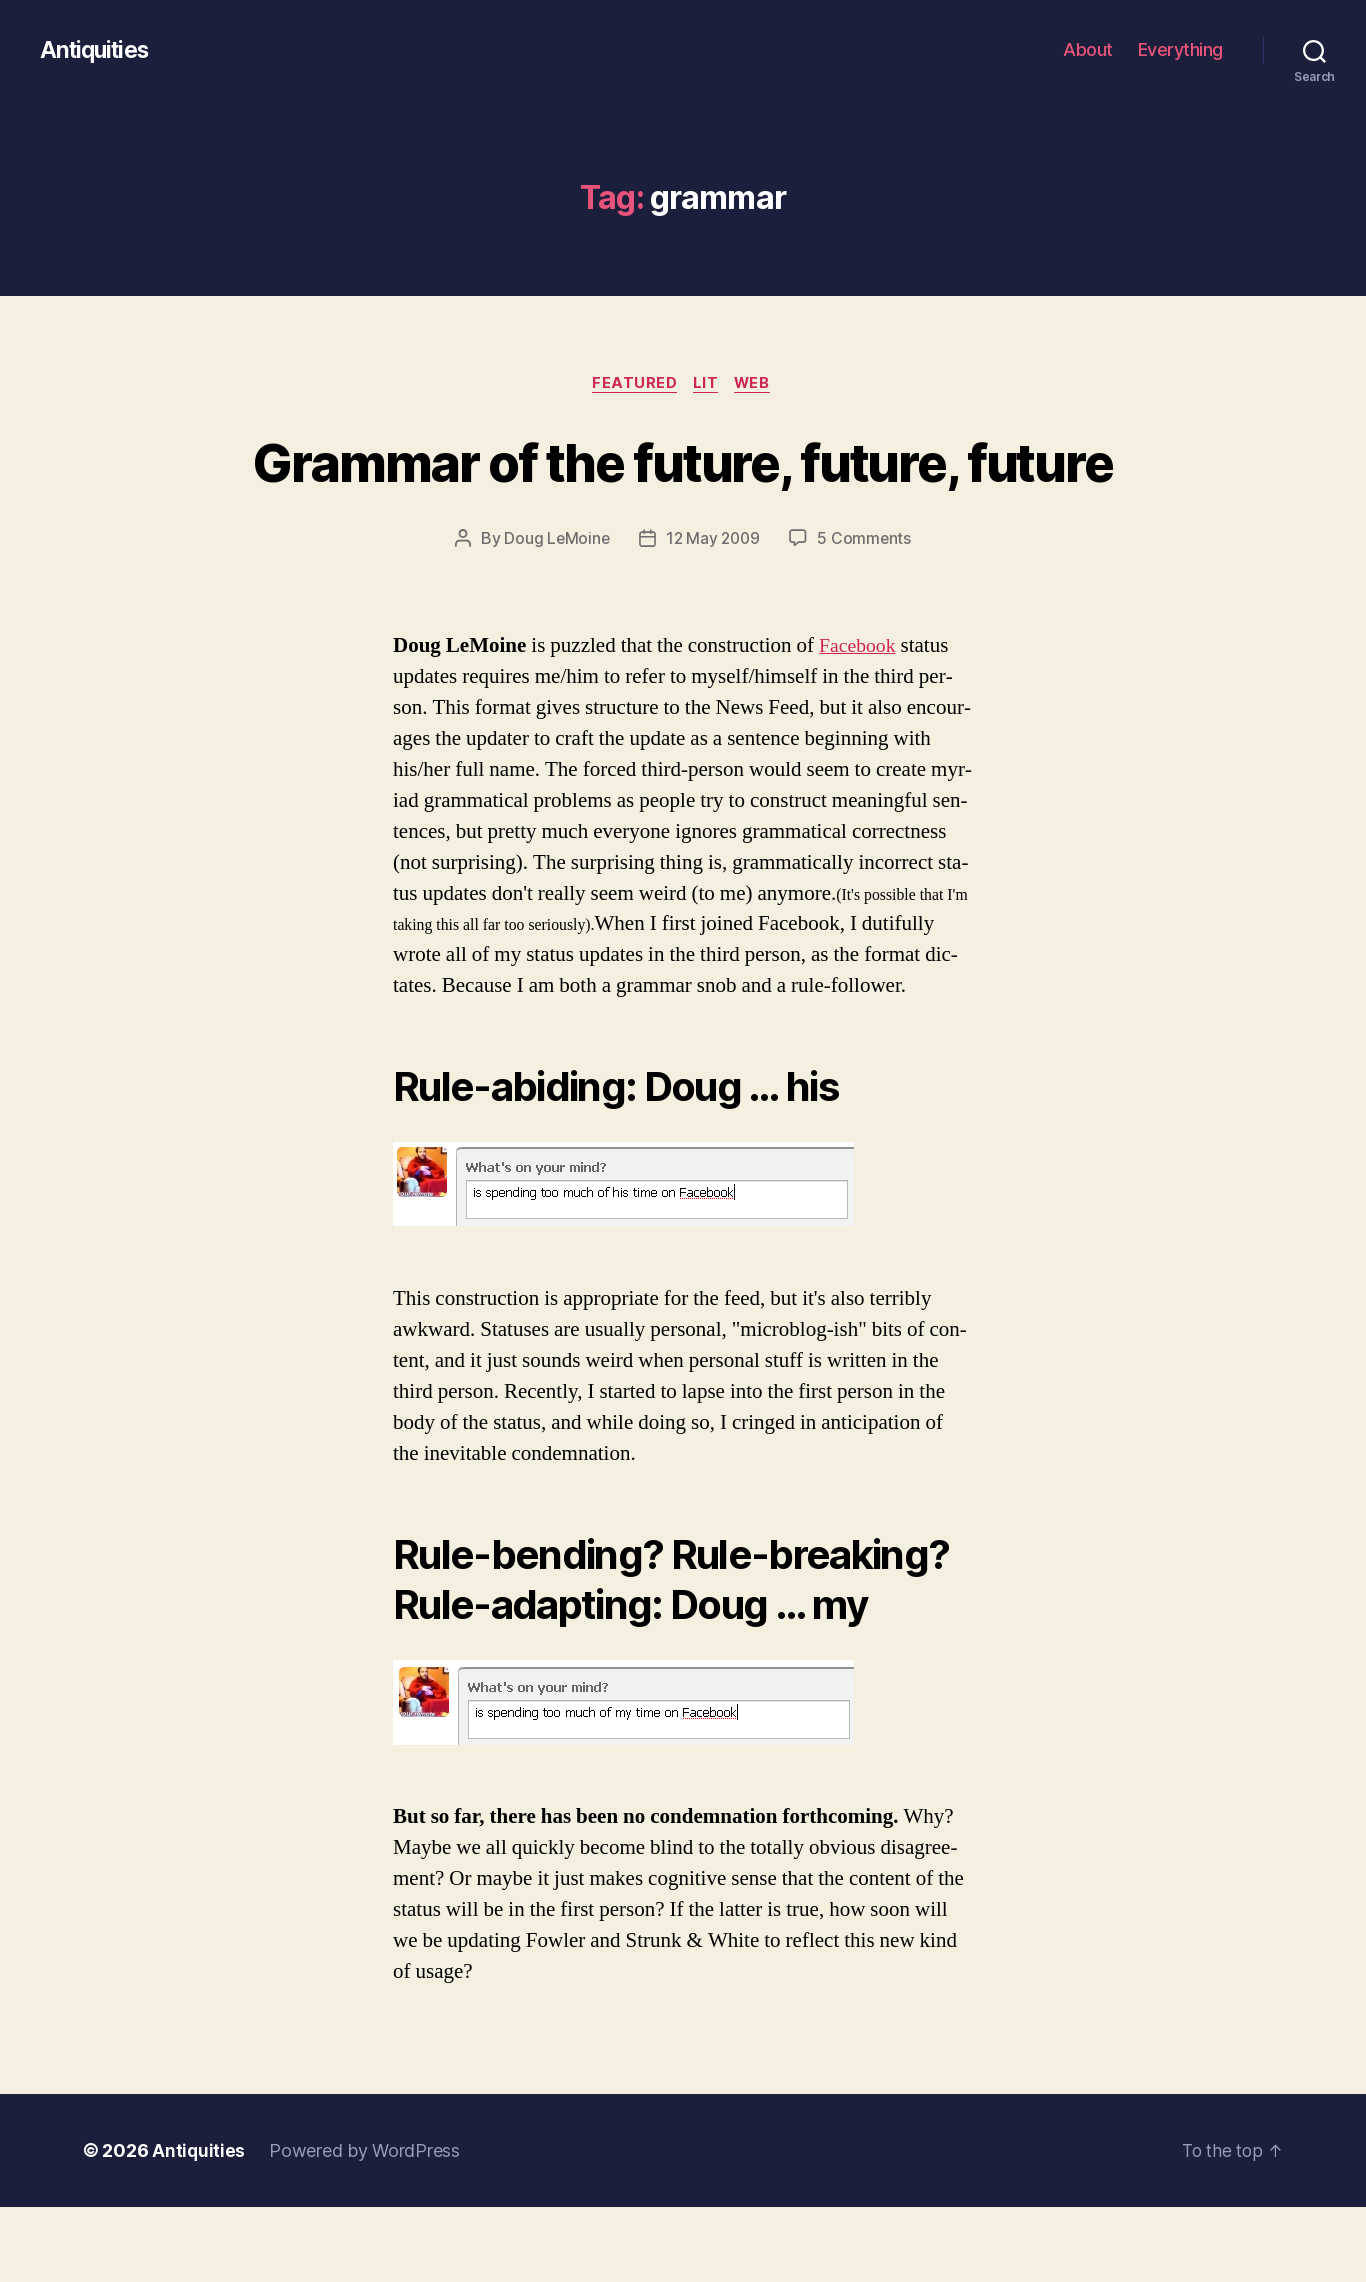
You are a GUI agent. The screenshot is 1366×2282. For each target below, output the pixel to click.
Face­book (860, 720)
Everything (1180, 49)
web (758, 385)
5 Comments (867, 614)
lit (708, 385)
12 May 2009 (713, 614)
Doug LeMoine (554, 614)
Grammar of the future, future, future (683, 498)
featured (631, 385)
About (1088, 49)
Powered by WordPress (365, 2225)
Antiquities (98, 50)
